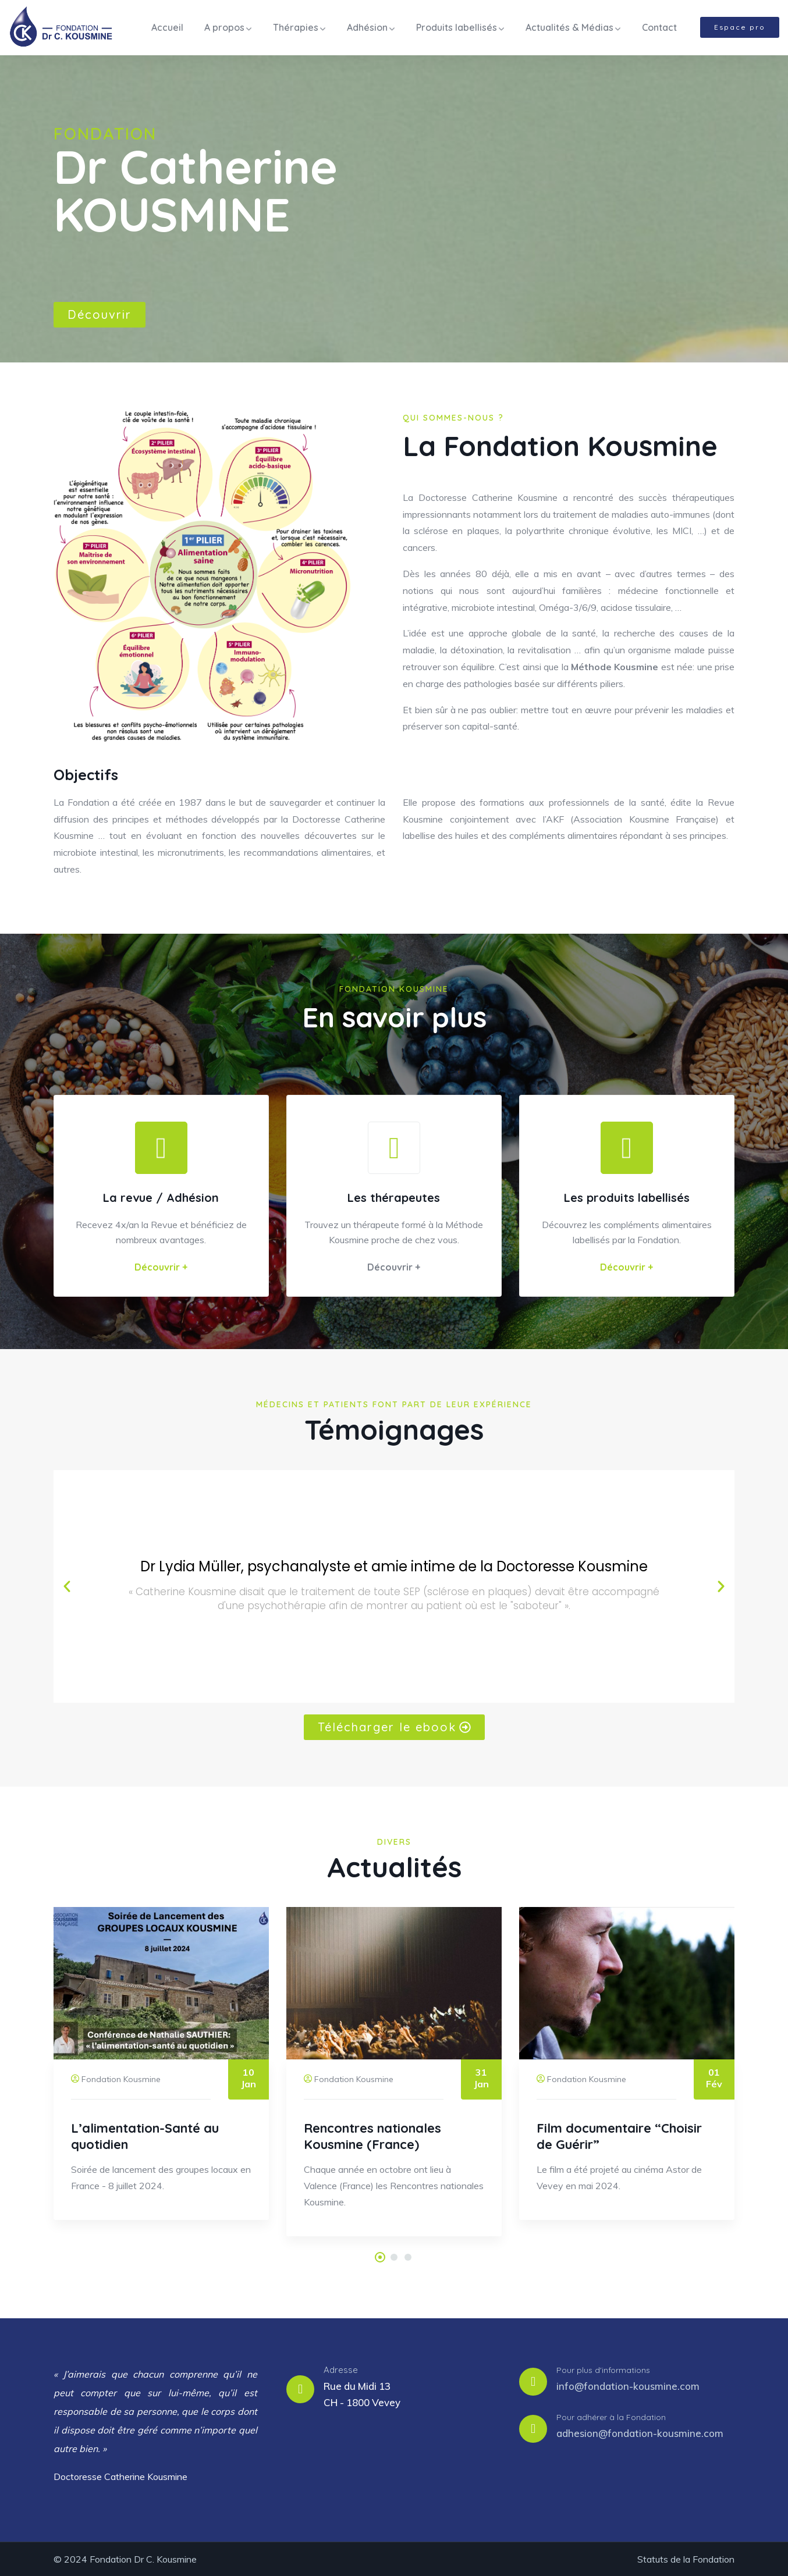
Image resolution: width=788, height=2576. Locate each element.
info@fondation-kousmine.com (628, 2385)
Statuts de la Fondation (685, 2558)
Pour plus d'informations (603, 2369)
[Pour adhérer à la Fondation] (533, 2428)
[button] (66, 1585)
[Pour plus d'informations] (533, 2381)
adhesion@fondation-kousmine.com (639, 2432)
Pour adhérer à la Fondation (611, 2416)
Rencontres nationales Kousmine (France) (372, 2135)
